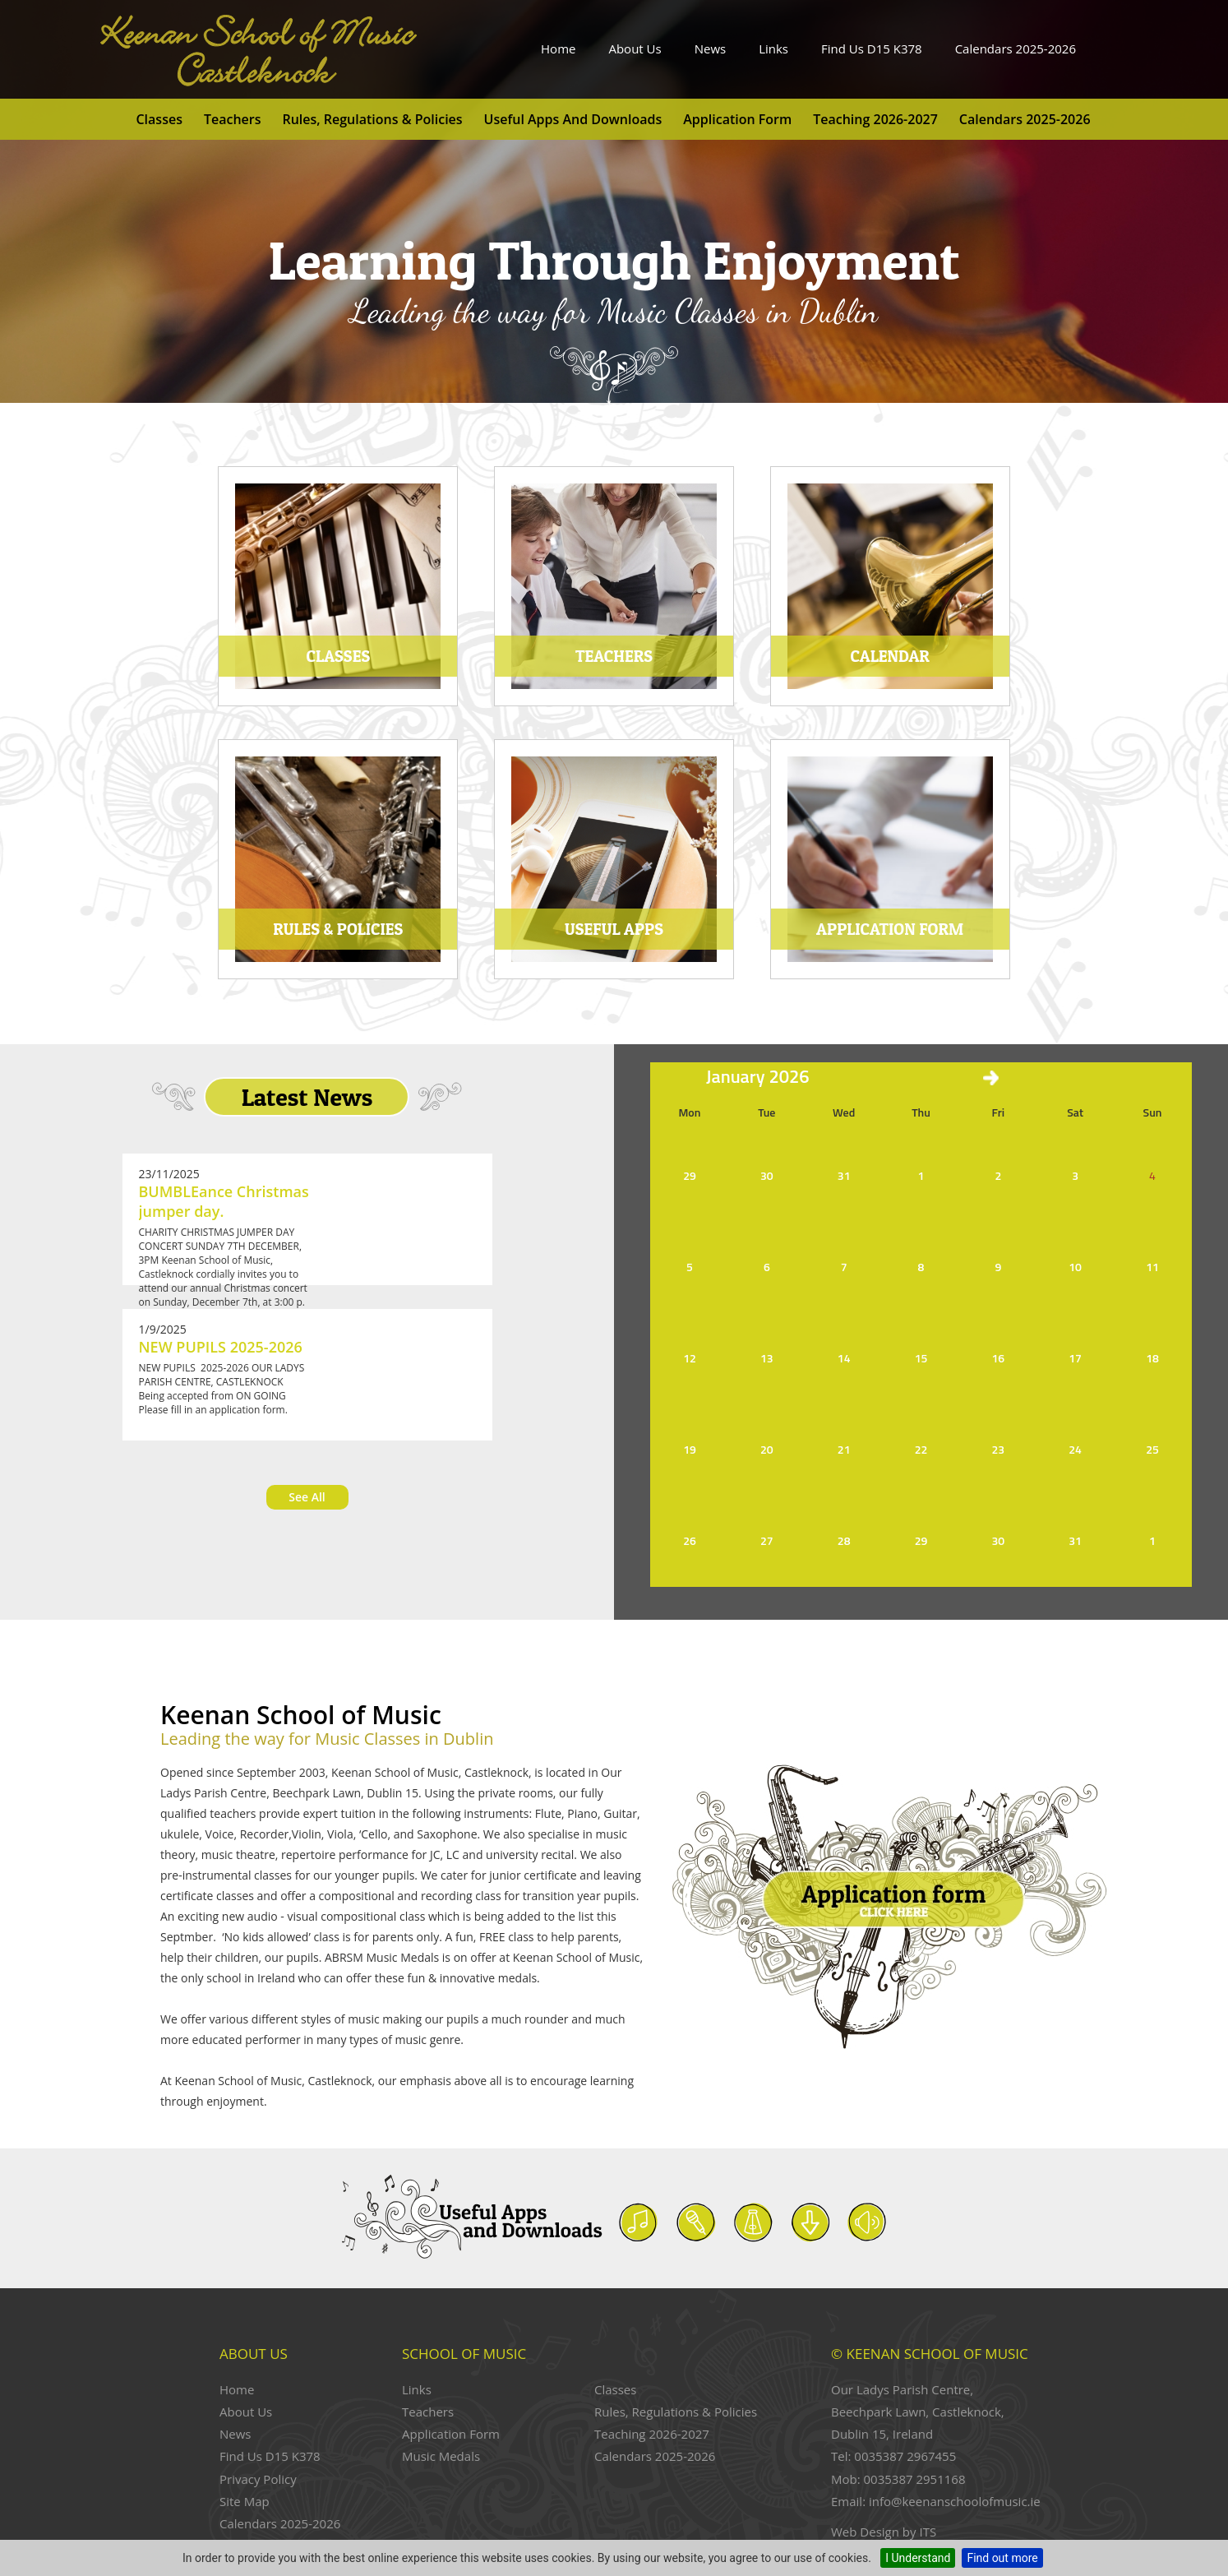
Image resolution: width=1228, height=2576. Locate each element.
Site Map (244, 2501)
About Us (634, 48)
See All (307, 1497)
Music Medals (441, 2456)
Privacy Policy (258, 2479)
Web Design (865, 2531)
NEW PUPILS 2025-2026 (220, 1347)
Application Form (737, 119)
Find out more (1002, 2557)
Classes (159, 119)
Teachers (232, 119)
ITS (927, 2531)
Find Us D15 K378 (871, 48)
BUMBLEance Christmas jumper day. (224, 1201)
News (711, 48)
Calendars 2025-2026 (1015, 48)
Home (558, 48)
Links (773, 48)
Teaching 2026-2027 (875, 119)
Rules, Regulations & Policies (372, 119)
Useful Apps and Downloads (573, 119)
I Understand (917, 2557)
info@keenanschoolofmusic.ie (955, 2501)
